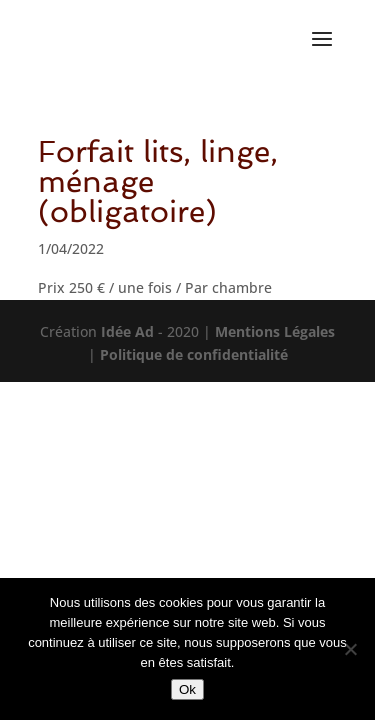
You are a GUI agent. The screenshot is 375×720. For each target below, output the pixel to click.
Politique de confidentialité (194, 354)
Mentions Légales (275, 331)
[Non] (350, 649)
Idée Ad (127, 331)
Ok (187, 689)
